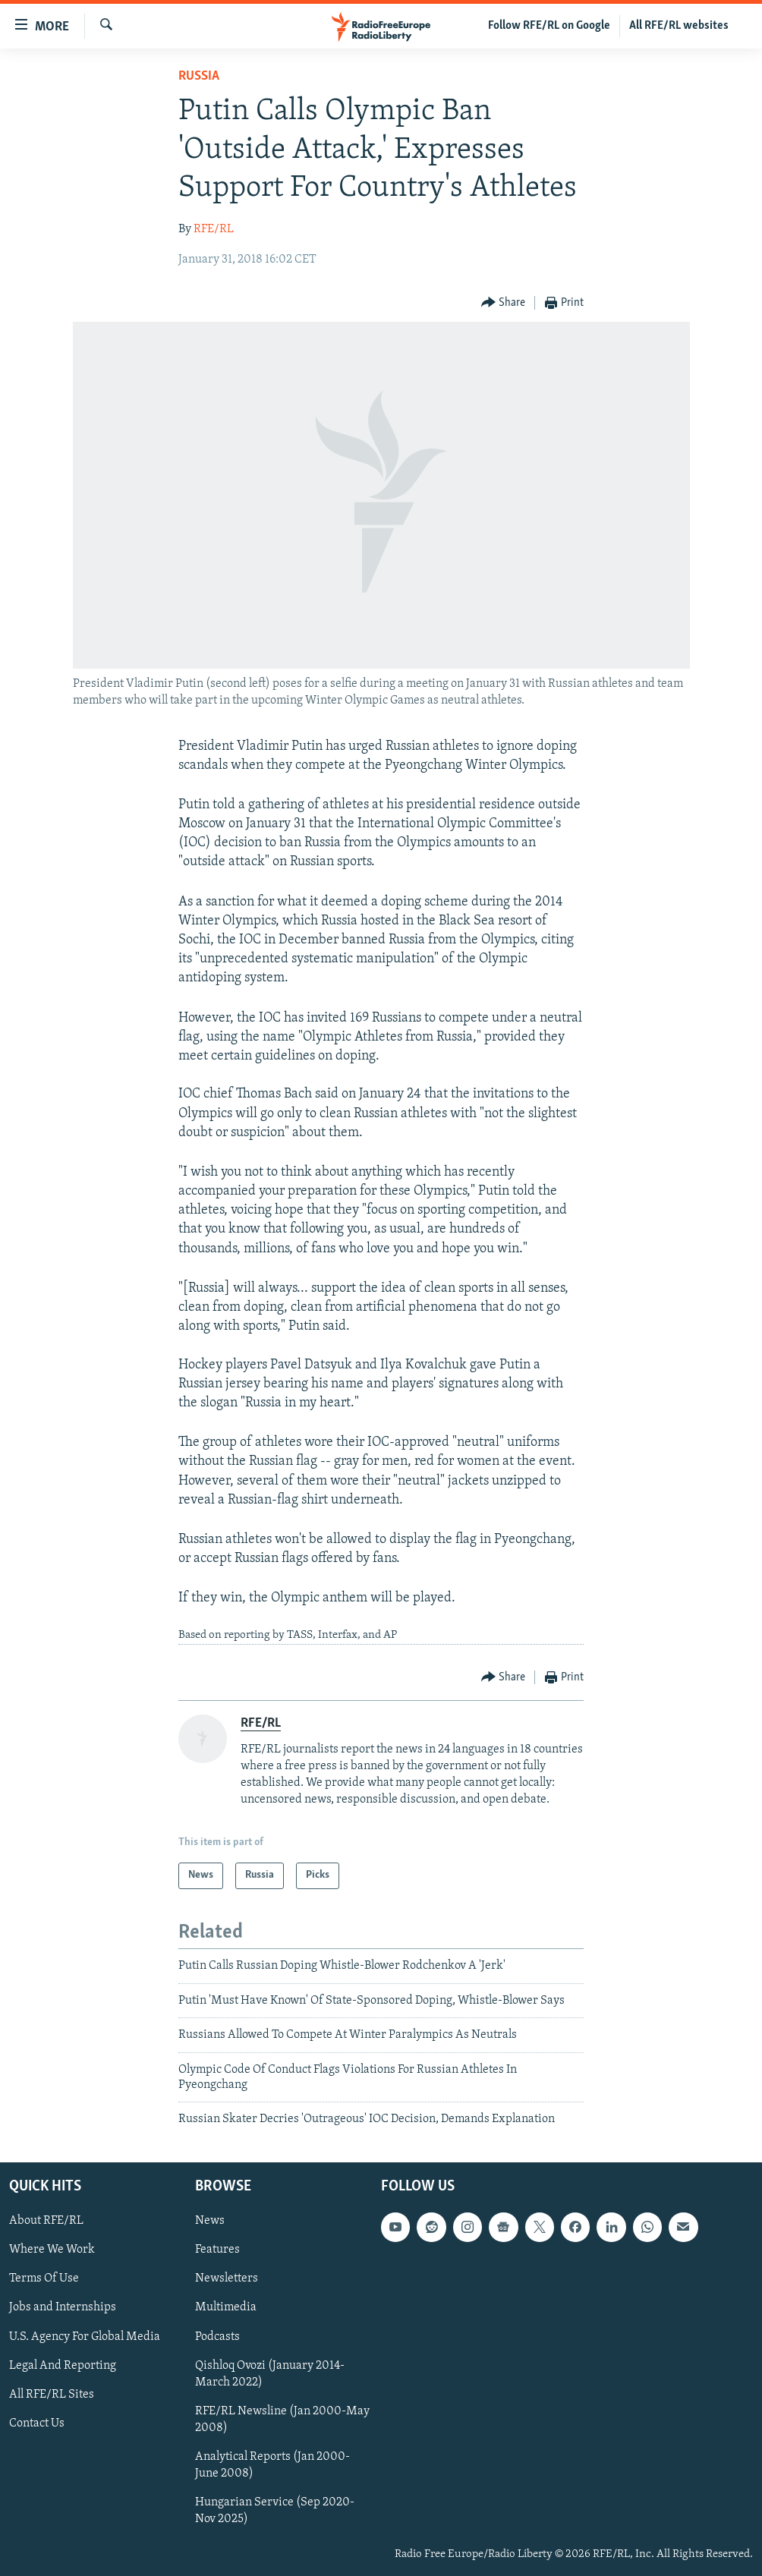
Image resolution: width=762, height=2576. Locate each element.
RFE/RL (214, 229)
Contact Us (37, 2423)
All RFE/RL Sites (51, 2394)
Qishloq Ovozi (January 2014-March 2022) (270, 2373)
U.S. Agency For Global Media (84, 2336)
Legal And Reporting (62, 2365)
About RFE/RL (46, 2221)
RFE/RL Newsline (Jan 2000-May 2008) (282, 2418)
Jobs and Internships (62, 2307)
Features (217, 2250)
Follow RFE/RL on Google (549, 26)
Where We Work (52, 2250)
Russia (198, 76)
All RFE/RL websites (679, 26)
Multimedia (226, 2307)
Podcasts (217, 2336)
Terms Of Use (44, 2278)
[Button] (503, 303)
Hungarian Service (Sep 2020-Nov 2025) (274, 2510)
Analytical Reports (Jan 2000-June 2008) (272, 2465)
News (210, 2221)
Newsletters (226, 2278)
